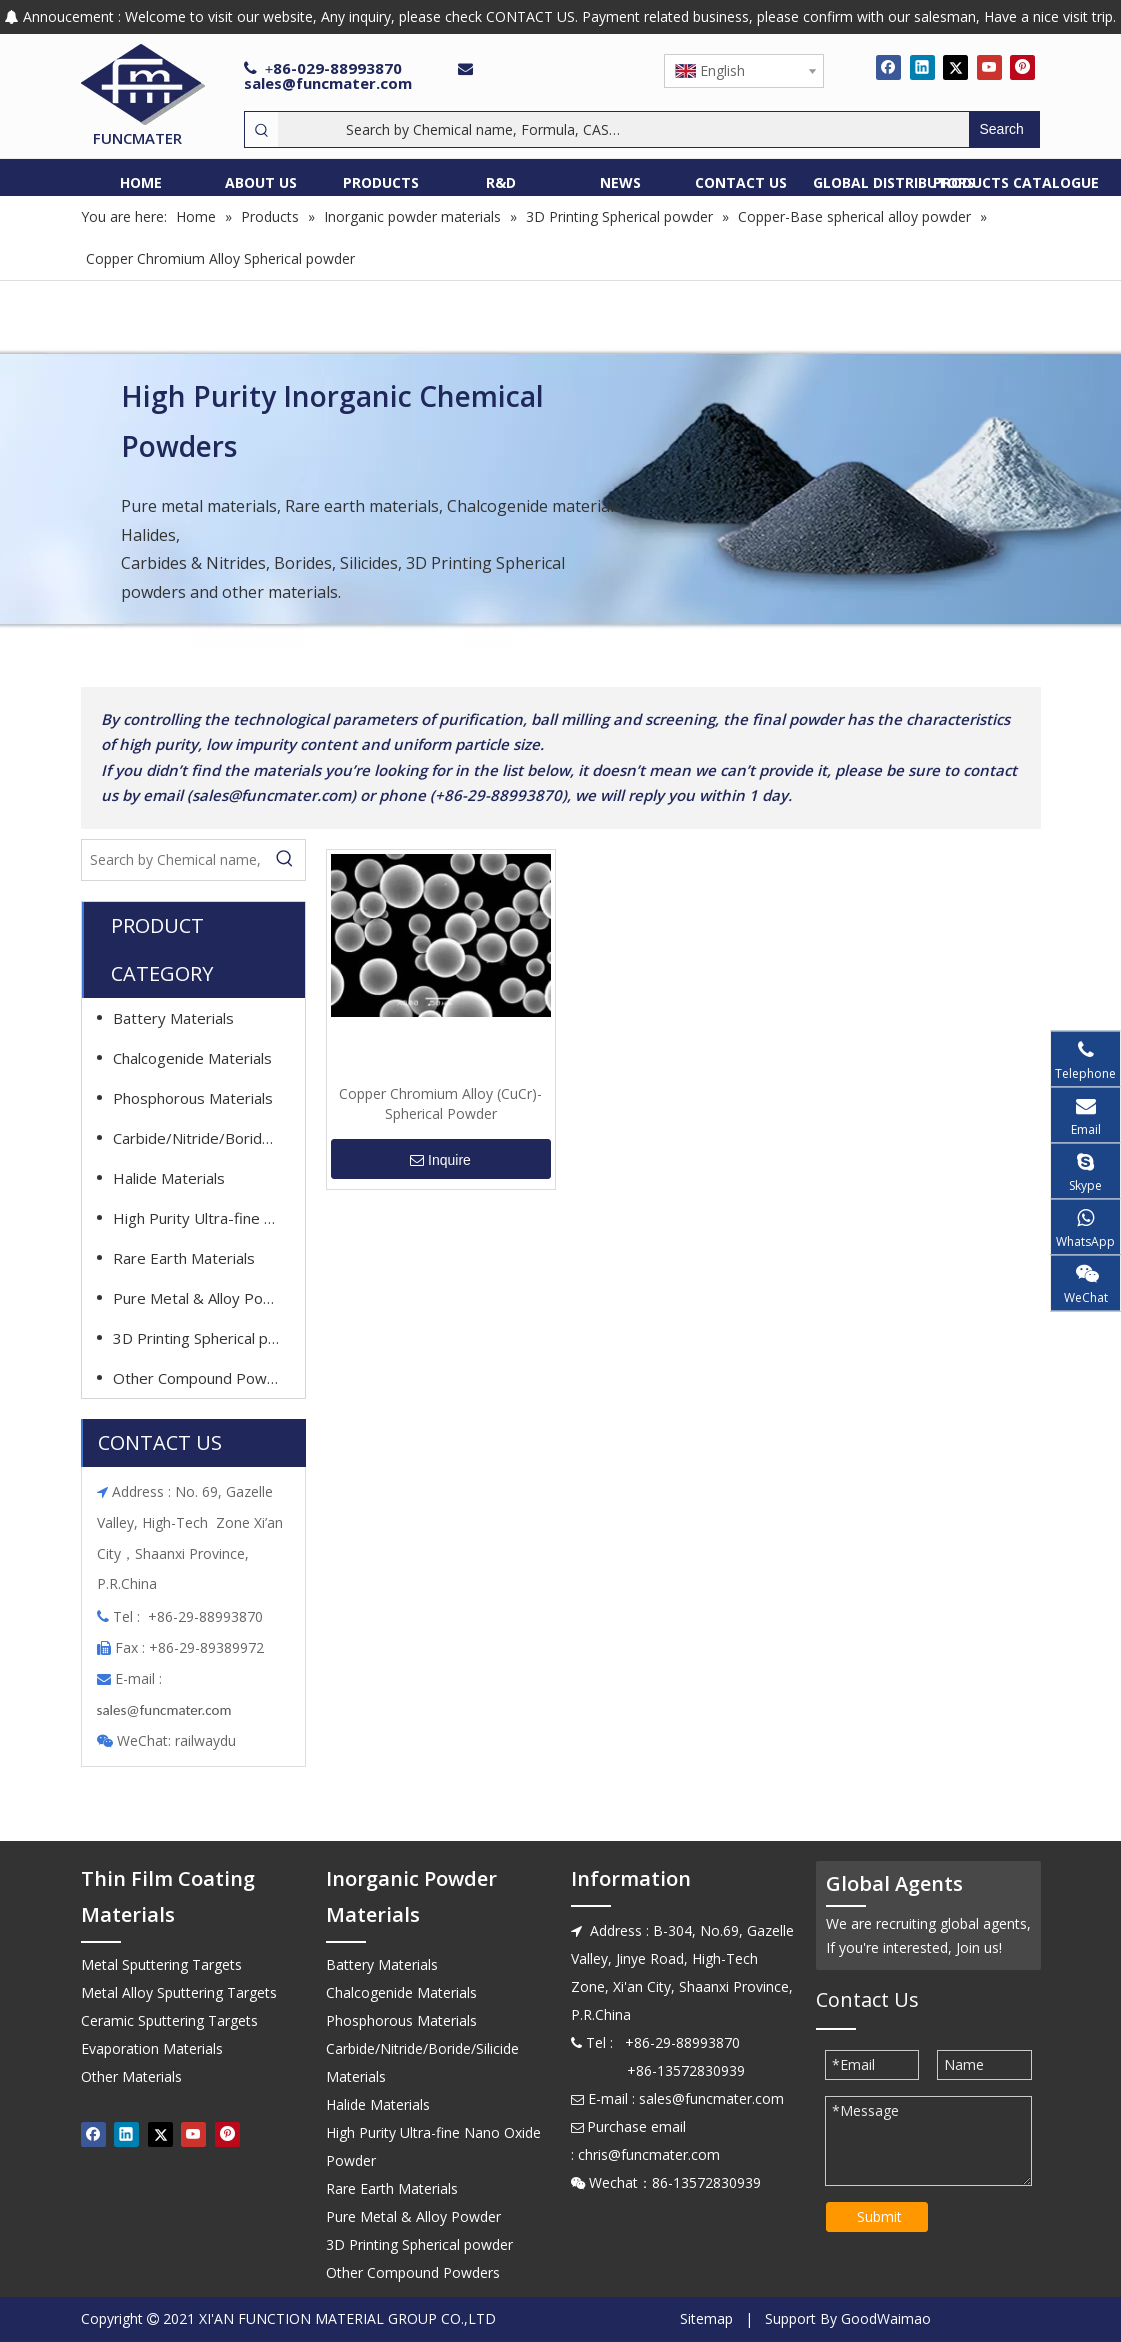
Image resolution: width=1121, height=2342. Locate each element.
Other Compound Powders (206, 1378)
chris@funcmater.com (649, 2154)
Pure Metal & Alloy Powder (206, 1298)
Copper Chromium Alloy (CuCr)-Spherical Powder (440, 1103)
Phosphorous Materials (193, 1098)
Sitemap (706, 2318)
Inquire (440, 1160)
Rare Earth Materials (184, 1258)
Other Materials (131, 2076)
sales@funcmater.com (328, 83)
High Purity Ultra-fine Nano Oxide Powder (206, 1218)
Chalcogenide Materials (192, 1058)
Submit (879, 2216)
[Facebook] (888, 67)
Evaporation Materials (152, 2048)
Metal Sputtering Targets (161, 1964)
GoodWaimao (886, 2318)
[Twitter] (955, 67)
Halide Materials (169, 1178)
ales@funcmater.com (166, 1710)
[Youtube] (989, 67)
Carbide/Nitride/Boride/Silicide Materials (206, 1138)
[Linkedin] (922, 67)
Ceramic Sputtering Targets (169, 2020)
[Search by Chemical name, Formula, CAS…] (623, 129)
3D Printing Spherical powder (206, 1338)
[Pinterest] (1022, 67)
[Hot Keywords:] (1004, 129)
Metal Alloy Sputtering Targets (179, 1992)
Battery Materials (173, 1018)
